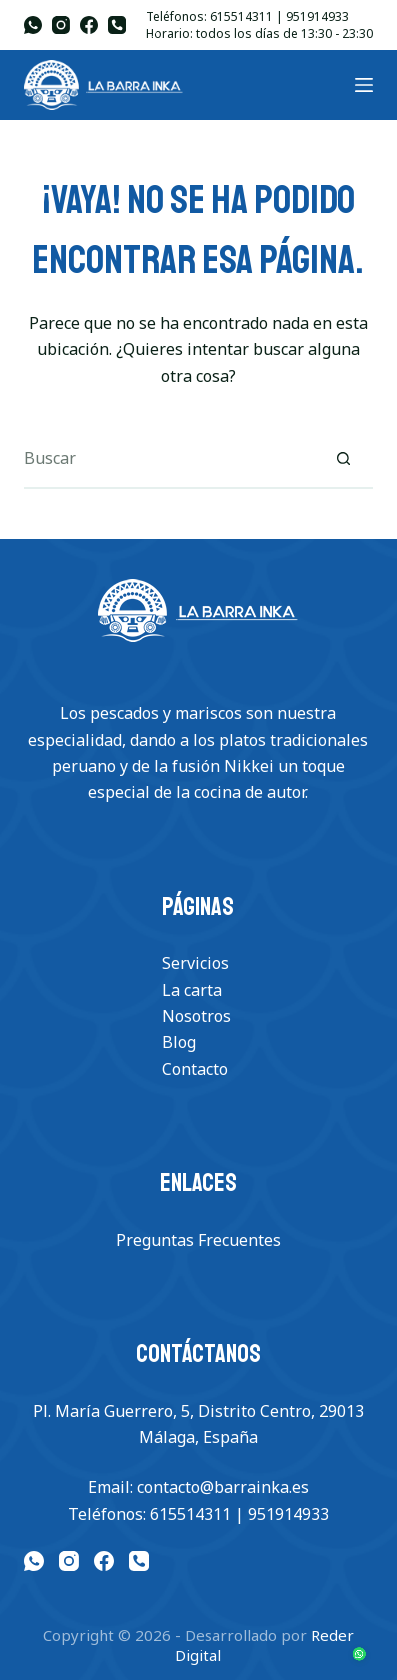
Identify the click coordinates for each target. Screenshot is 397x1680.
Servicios (195, 963)
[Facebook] (89, 25)
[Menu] (364, 85)
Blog (179, 1042)
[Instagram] (61, 25)
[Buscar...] (168, 459)
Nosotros (196, 1016)
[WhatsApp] (33, 25)
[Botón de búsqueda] (343, 459)
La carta (192, 990)
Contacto (195, 1069)
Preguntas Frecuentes (198, 1240)
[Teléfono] (117, 25)
